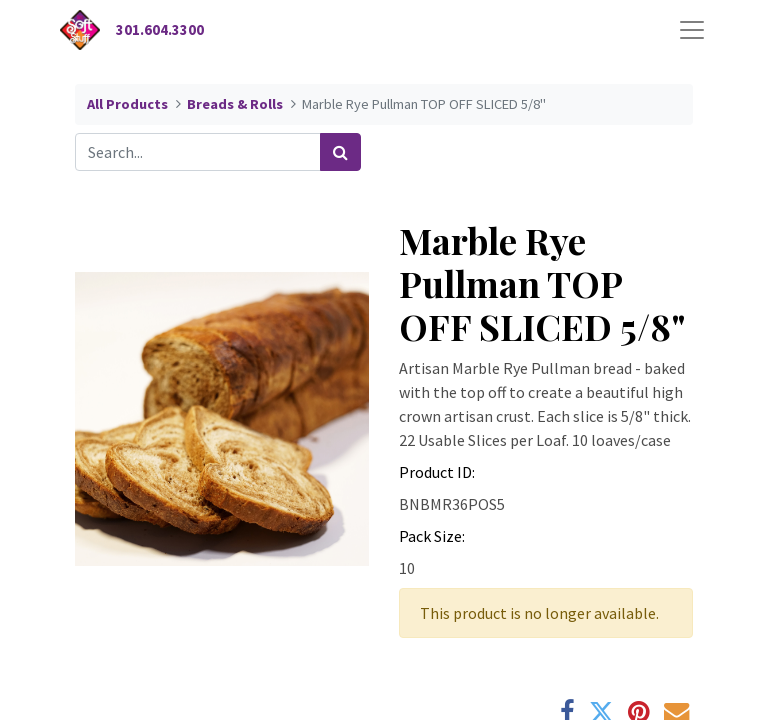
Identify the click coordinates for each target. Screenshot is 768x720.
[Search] (340, 152)
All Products (127, 104)
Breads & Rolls (235, 104)
